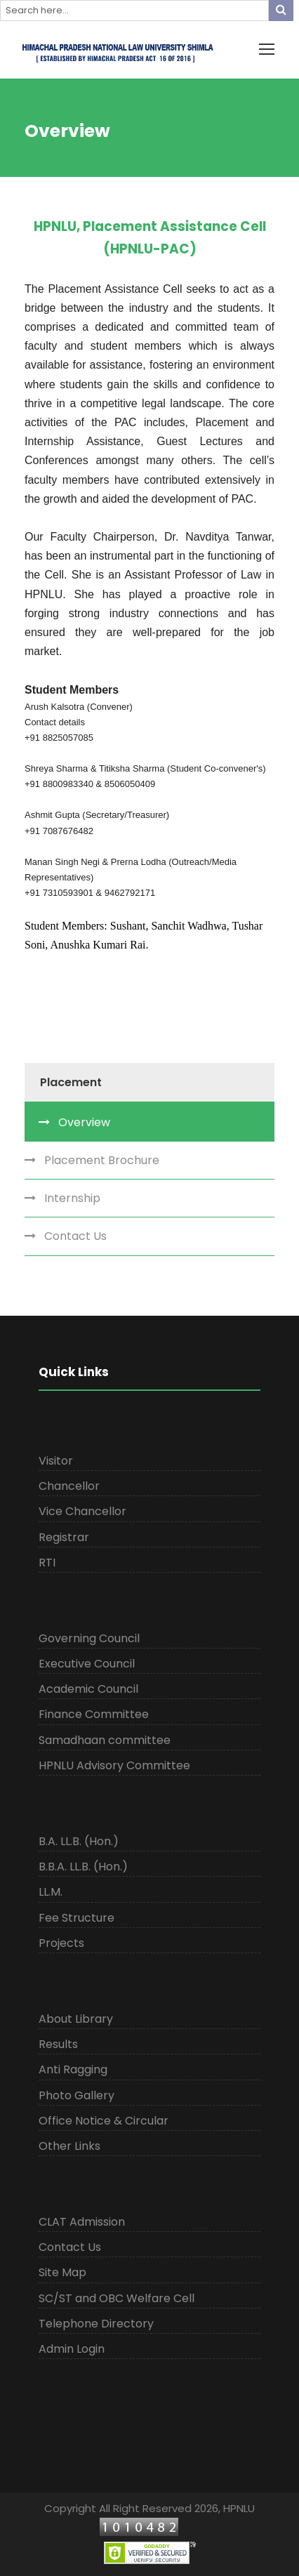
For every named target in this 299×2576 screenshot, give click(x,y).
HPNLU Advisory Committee (114, 1765)
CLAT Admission (82, 2222)
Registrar (64, 1537)
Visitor (56, 1461)
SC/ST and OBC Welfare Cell (116, 2298)
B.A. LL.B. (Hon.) (79, 1841)
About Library (76, 2019)
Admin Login (72, 2349)
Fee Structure (76, 1918)
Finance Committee (94, 1714)
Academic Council (88, 1689)
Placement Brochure (101, 1160)
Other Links (69, 2146)
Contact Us (75, 1236)
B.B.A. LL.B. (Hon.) (83, 1866)
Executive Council (87, 1664)
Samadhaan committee (105, 1740)
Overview (84, 1122)
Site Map (62, 2272)
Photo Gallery (76, 2095)
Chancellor (69, 1486)
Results (58, 2044)
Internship (72, 1198)
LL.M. (50, 1892)
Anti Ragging (73, 2069)
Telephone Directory (96, 2324)
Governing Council (89, 1638)
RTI (47, 1562)
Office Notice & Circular (103, 2121)
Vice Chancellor (82, 1511)
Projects (61, 1943)
